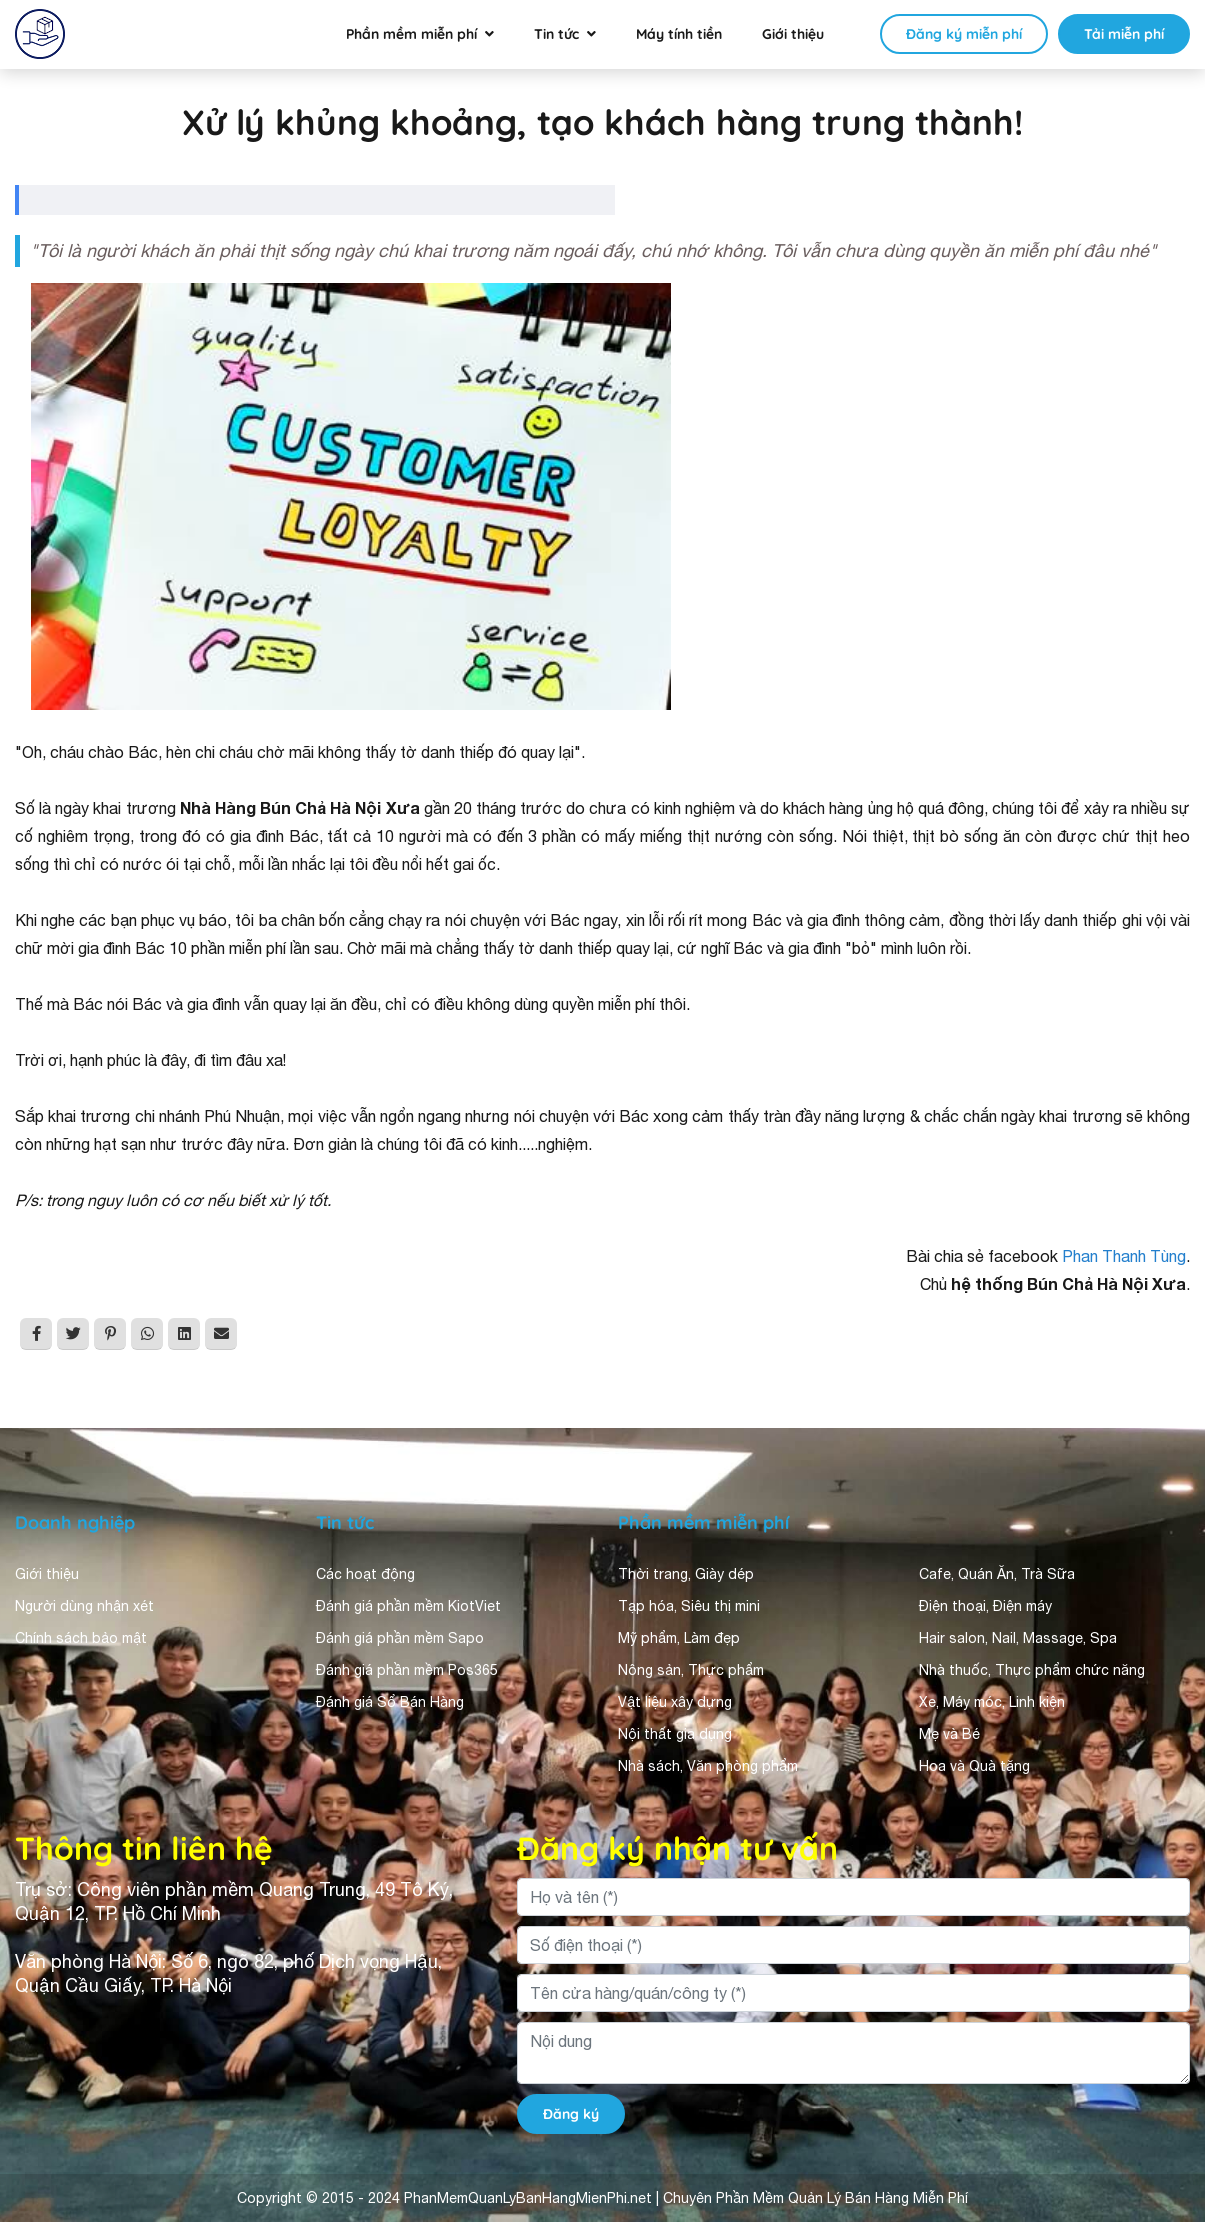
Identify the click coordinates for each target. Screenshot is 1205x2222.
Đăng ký (571, 2114)
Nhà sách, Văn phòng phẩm (708, 1766)
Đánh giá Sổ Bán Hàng (390, 1702)
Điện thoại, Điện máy (985, 1606)
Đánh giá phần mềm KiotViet (408, 1606)
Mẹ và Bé (949, 1734)
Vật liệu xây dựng (675, 1702)
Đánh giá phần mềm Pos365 (407, 1670)
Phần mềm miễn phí (411, 34)
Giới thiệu (793, 34)
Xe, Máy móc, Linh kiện (992, 1702)
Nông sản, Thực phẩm (691, 1670)
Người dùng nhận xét (84, 1606)
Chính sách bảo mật (81, 1638)
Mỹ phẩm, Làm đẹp (679, 1638)
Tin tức (556, 34)
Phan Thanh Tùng (1124, 1256)
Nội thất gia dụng (675, 1734)
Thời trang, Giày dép (686, 1574)
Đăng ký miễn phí (964, 34)
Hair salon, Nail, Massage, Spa (1018, 1638)
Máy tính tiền (679, 34)
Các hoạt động (365, 1574)
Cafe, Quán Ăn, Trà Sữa (997, 1574)
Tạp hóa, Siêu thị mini (689, 1606)
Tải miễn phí (1124, 34)
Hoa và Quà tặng (974, 1766)
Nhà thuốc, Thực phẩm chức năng (1032, 1670)
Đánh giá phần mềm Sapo (400, 1638)
